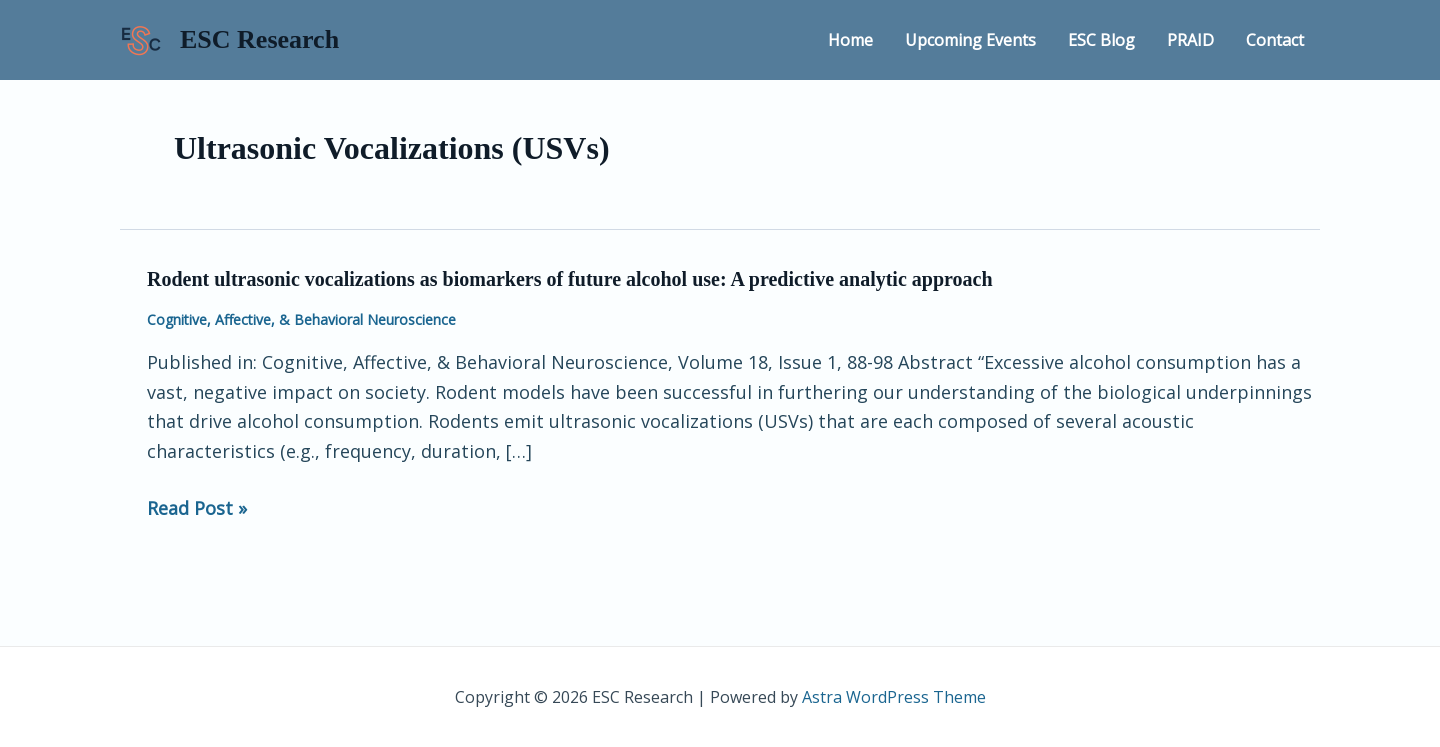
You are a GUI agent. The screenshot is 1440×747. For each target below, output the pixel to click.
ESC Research (259, 39)
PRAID (1190, 40)
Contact (1275, 40)
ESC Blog (1101, 40)
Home (850, 40)
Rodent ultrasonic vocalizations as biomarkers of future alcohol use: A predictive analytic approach (570, 279)
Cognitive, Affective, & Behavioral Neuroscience (301, 319)
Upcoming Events (970, 40)
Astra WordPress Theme (894, 697)
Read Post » (197, 509)
